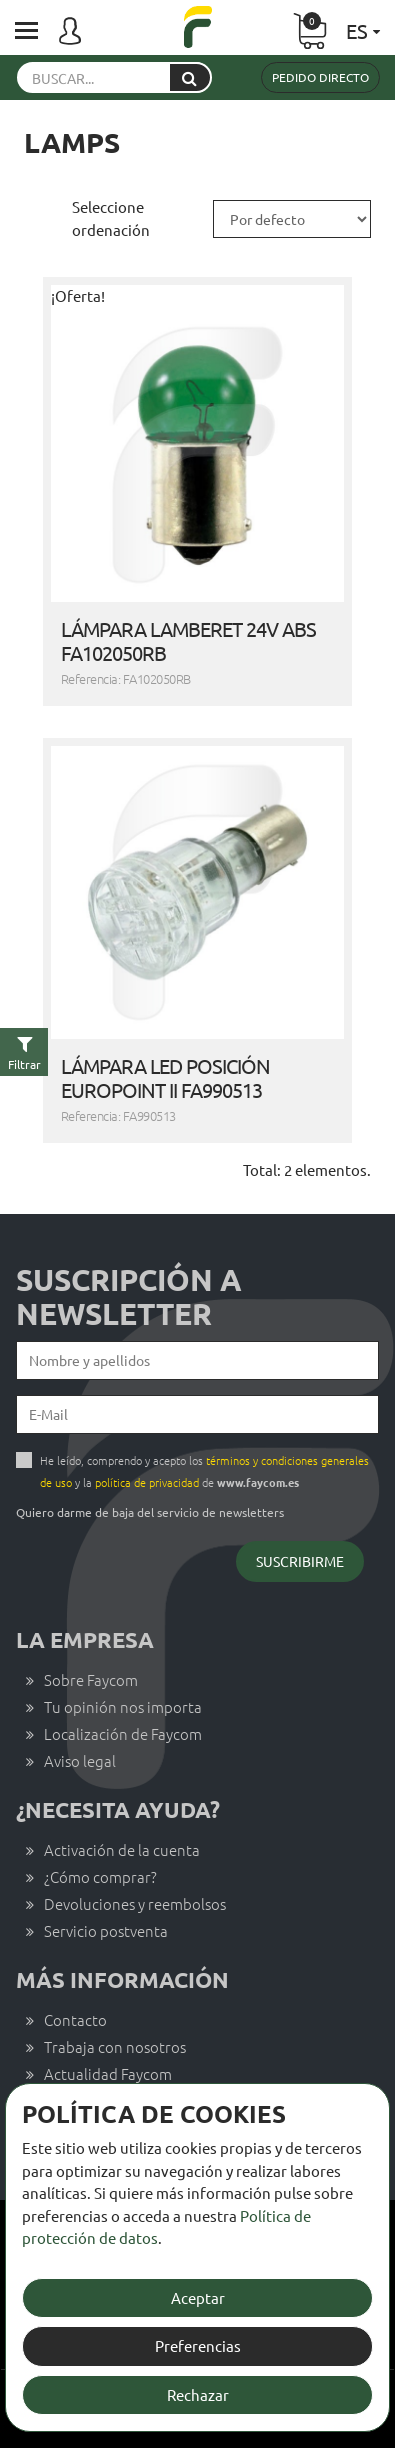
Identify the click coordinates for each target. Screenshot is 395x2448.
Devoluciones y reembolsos (135, 1903)
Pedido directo (320, 77)
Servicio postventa (106, 1930)
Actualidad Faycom (108, 2073)
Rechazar (198, 2394)
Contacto (75, 2019)
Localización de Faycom (123, 1733)
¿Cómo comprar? (100, 1876)
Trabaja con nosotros (115, 2046)
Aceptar (198, 2297)
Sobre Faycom (91, 1679)
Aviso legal (80, 1760)
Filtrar (24, 1064)
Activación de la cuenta (122, 1849)
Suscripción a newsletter (129, 1297)
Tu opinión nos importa (123, 1706)
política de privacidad (147, 1482)
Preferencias (198, 2345)
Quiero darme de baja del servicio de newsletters (150, 1512)
